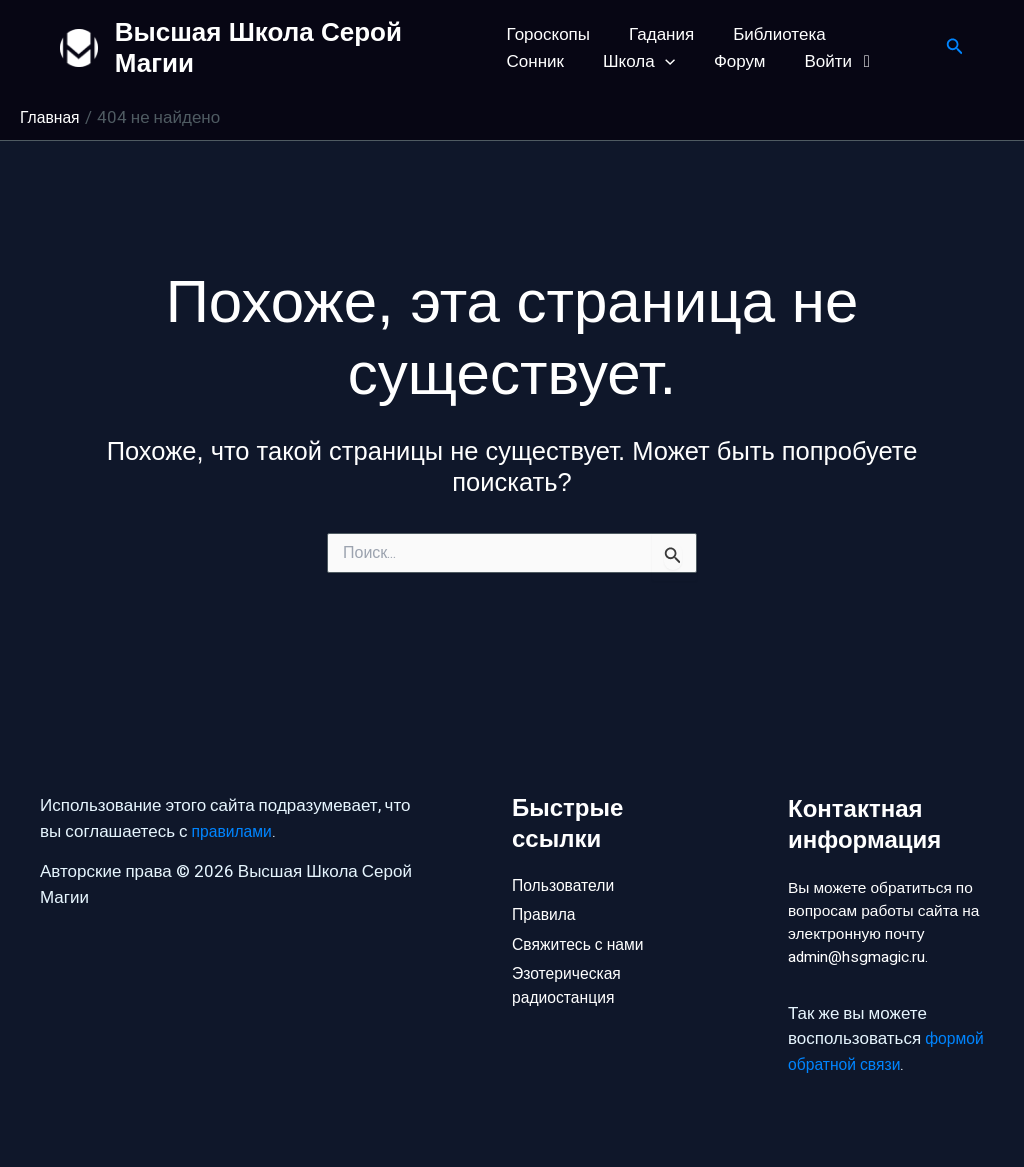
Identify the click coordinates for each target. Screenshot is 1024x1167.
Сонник (878, 34)
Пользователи (567, 849)
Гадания (656, 34)
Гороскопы (548, 34)
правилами (235, 796)
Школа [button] (543, 61)
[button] (568, 61)
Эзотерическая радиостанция (571, 962)
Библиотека (769, 34)
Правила (546, 882)
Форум (638, 61)
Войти (734, 61)
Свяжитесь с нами (583, 916)
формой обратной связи (882, 1064)
